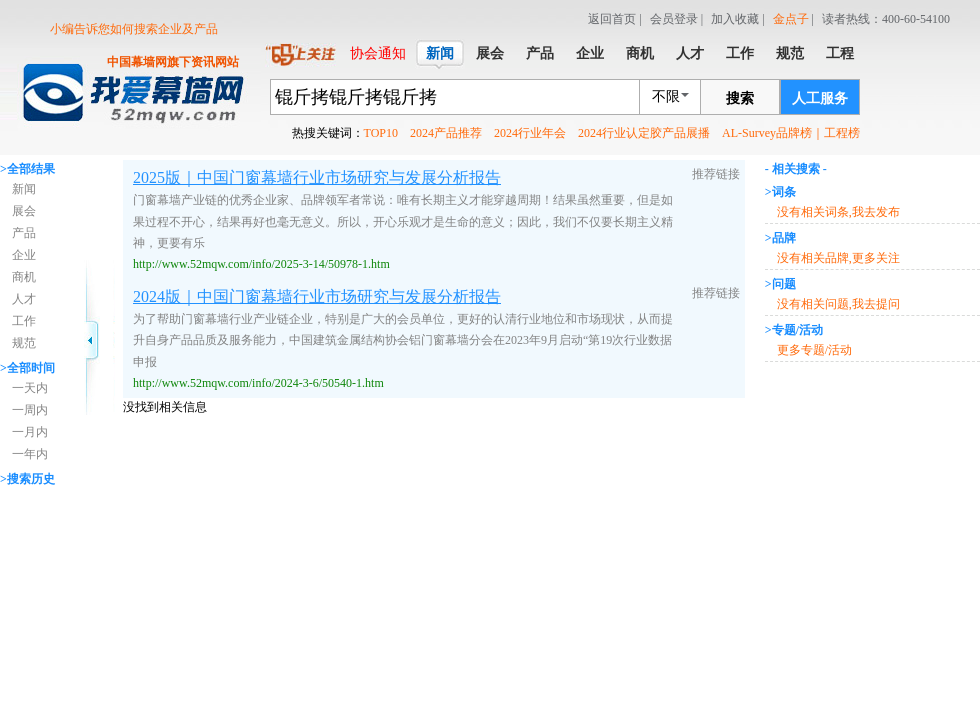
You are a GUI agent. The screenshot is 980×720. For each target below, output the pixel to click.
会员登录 (674, 19)
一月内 (30, 432)
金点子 (791, 19)
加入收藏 (735, 19)
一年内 (30, 454)
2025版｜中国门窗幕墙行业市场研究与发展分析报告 (317, 177)
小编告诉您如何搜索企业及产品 (134, 29)
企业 (24, 255)
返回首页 (612, 19)
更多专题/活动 (814, 350)
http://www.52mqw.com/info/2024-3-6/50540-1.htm (258, 383)
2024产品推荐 (446, 133)
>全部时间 (27, 368)
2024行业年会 (530, 133)
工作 (24, 321)
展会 (24, 211)
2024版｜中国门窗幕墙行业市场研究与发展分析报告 (317, 296)
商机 (24, 277)
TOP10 (381, 133)
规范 (24, 343)
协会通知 (378, 53)
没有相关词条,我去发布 (838, 212)
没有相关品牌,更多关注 (838, 258)
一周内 (30, 410)
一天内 (30, 388)
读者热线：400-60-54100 (886, 19)
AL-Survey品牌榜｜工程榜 (791, 133)
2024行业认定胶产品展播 (644, 133)
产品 (24, 233)
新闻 (24, 189)
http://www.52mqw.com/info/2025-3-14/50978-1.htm (261, 264)
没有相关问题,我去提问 (838, 304)
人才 (24, 299)
